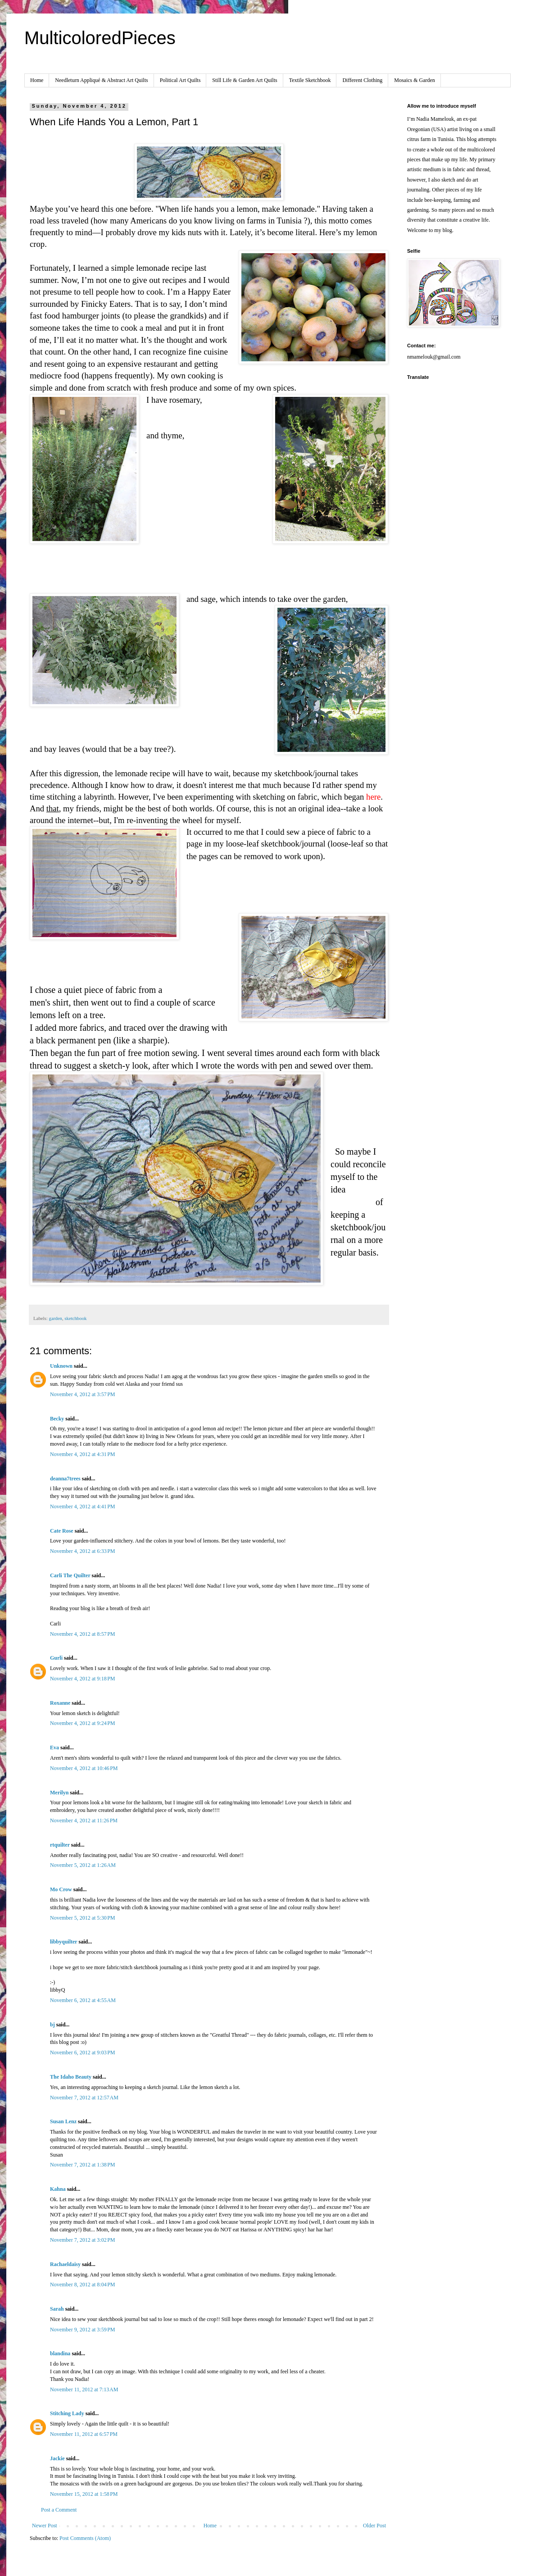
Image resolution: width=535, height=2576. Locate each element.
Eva (54, 1747)
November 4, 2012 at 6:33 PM (82, 1551)
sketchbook (75, 1318)
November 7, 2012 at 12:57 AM (84, 2097)
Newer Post (44, 2525)
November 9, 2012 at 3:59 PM (82, 2329)
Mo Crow (61, 1889)
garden (55, 1318)
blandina (61, 2353)
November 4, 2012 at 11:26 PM (84, 1820)
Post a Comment (59, 2510)
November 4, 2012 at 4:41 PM (82, 1506)
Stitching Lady (67, 2413)
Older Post (374, 2525)
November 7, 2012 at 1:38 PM (82, 2165)
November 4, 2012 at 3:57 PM (82, 1394)
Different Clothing (362, 80)
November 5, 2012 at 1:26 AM (83, 1865)
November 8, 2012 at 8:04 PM (82, 2284)
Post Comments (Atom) (85, 2538)
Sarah (57, 2309)
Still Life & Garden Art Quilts (244, 80)
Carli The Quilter (70, 1575)
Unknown (61, 1366)
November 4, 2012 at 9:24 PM (82, 1723)
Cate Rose (61, 1531)
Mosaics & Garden (414, 80)
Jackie (57, 2458)
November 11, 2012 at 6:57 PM (84, 2434)
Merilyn (59, 1792)
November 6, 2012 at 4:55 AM (83, 2000)
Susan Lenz (63, 2121)
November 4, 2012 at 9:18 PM (82, 1678)
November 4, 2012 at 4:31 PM (82, 1454)
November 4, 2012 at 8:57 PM (82, 1634)
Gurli (56, 1658)
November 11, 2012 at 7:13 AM (84, 2389)
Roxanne (61, 1703)
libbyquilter (63, 1942)
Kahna (58, 2189)
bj (52, 2024)
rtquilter (60, 1845)
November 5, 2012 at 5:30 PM (82, 1918)
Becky (57, 1418)
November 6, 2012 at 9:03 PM (82, 2052)
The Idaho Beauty (70, 2077)
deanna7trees (65, 1478)
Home (36, 80)
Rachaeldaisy (65, 2264)
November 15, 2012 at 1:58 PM (84, 2494)
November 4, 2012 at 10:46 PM (84, 1768)
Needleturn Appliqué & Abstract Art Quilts (101, 80)
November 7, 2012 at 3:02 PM (82, 2240)
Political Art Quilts (180, 80)
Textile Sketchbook (310, 80)
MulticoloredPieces (100, 38)
